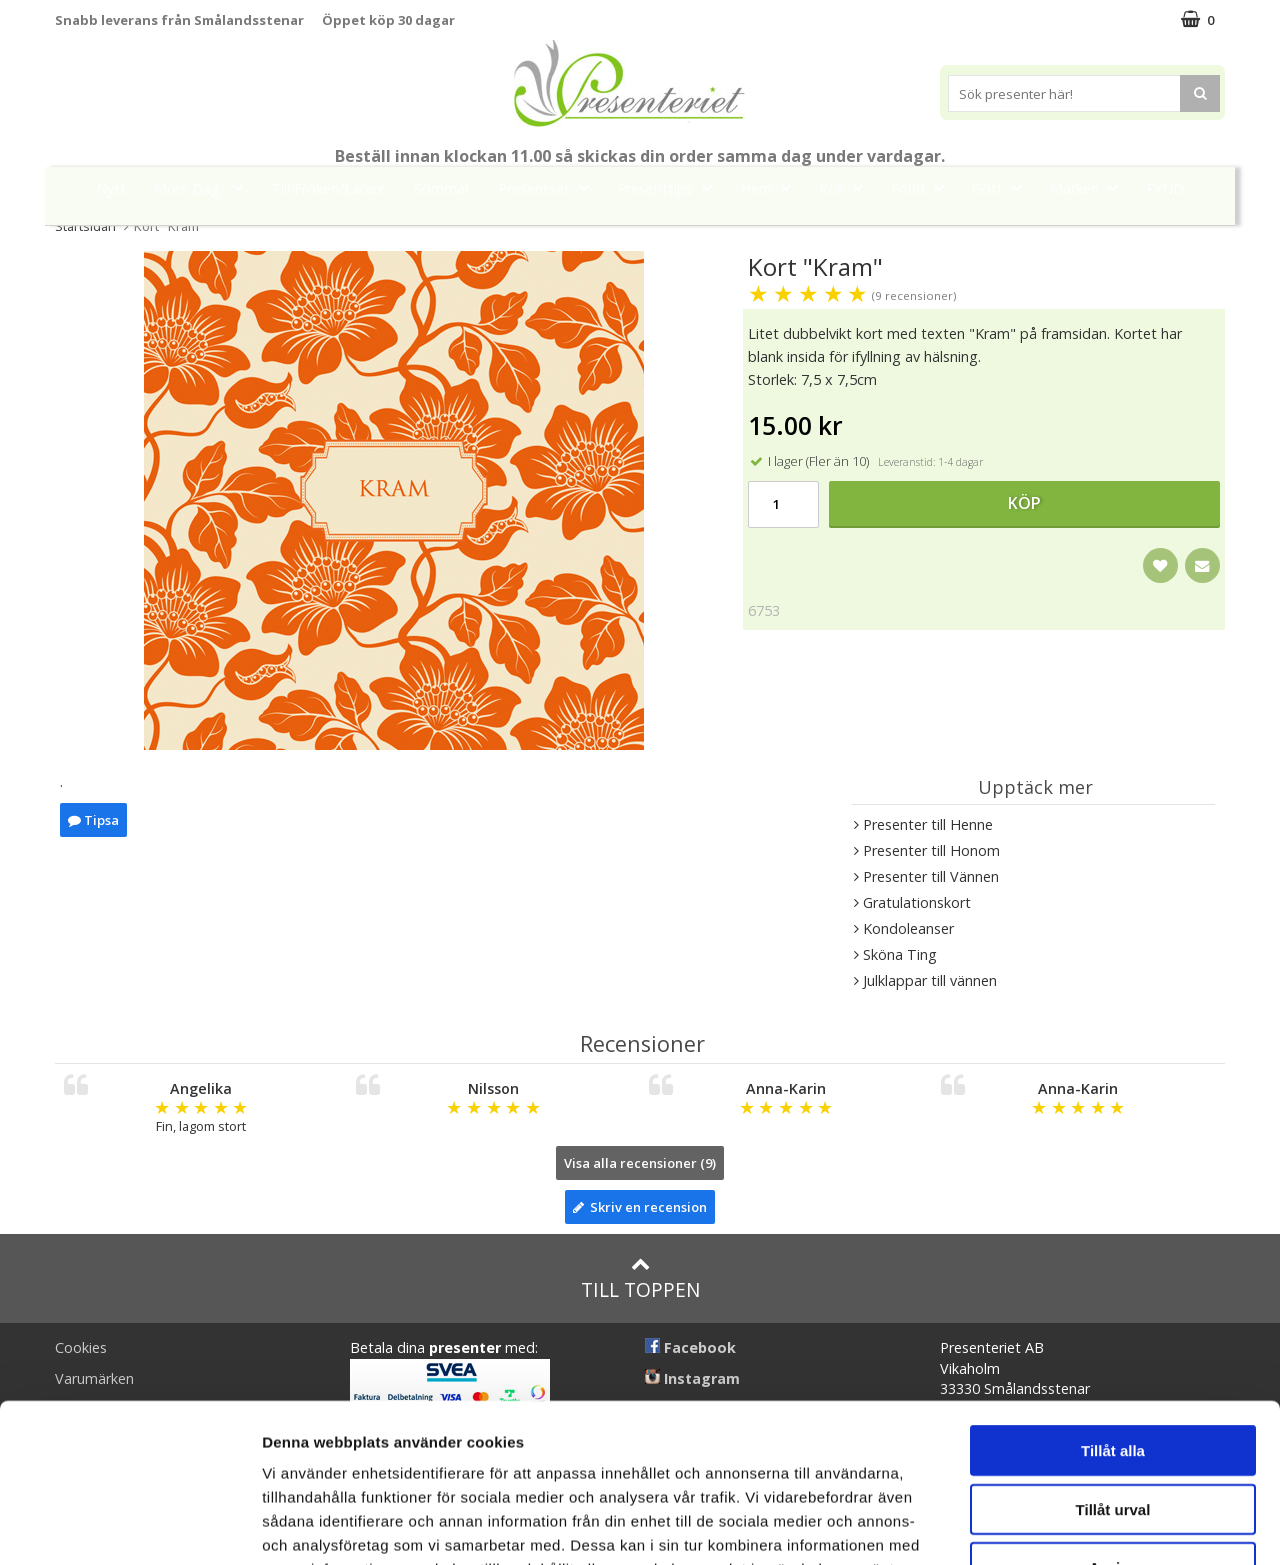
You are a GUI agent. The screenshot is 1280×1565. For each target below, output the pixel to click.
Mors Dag (204, 187)
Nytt (111, 188)
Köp (1024, 503)
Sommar (442, 188)
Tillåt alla (1113, 1301)
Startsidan (85, 226)
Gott (1003, 187)
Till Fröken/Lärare (328, 188)
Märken (1090, 187)
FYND (1165, 188)
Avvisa (1113, 1418)
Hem (771, 187)
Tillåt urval (1113, 1360)
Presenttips (670, 187)
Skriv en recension (640, 1207)
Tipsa (93, 820)
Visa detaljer (1086, 1525)
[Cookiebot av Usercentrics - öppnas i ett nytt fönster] (129, 1526)
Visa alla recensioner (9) (640, 1163)
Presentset (549, 187)
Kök (847, 187)
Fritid (923, 187)
